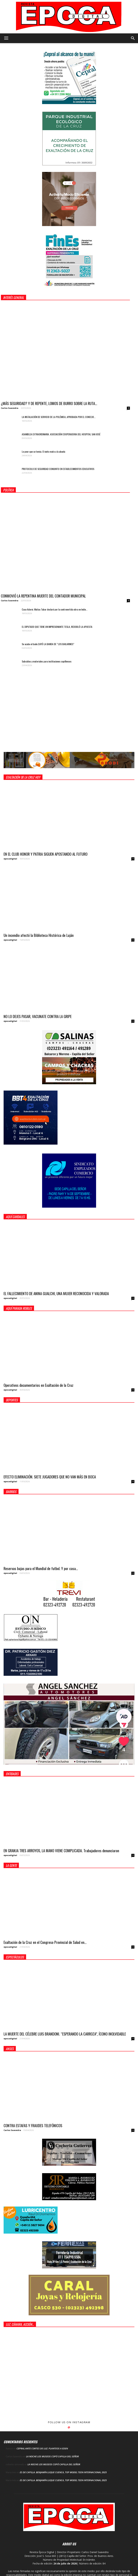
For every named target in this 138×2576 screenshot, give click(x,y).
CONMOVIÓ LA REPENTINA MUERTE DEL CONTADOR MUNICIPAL (43, 596)
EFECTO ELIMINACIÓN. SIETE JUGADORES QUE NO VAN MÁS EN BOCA (50, 1476)
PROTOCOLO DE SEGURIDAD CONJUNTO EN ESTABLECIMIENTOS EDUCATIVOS (58, 469)
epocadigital (10, 858)
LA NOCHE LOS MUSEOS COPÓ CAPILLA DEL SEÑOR (52, 2456)
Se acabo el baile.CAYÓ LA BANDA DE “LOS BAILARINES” (48, 644)
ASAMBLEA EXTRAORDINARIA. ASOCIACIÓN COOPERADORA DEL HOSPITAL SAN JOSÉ (61, 434)
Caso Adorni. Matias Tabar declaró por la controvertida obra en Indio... (54, 609)
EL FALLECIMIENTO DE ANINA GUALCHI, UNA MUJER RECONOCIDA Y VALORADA (56, 1293)
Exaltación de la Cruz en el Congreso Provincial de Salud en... (45, 1942)
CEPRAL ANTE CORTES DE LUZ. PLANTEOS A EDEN (42, 2448)
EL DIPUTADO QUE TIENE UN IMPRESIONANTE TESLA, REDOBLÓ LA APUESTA (57, 627)
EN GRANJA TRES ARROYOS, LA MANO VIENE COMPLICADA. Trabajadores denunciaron (61, 1850)
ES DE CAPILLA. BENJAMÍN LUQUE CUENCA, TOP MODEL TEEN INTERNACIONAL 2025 (63, 2472)
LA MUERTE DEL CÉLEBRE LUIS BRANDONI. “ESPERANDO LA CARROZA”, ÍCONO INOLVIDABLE (65, 2034)
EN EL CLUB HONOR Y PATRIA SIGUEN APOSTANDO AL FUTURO (45, 854)
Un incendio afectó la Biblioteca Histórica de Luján (39, 935)
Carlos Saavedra (9, 408)
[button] (133, 38)
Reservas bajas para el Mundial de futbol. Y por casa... (41, 1568)
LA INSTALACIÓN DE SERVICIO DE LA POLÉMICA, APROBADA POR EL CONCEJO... (59, 417)
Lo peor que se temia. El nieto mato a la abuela (43, 451)
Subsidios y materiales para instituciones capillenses (46, 661)
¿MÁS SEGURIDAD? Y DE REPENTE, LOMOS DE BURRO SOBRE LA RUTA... (49, 403)
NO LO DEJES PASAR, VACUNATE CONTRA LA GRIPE (38, 1016)
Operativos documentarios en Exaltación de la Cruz (38, 1385)
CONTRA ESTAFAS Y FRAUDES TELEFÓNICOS (33, 2125)
